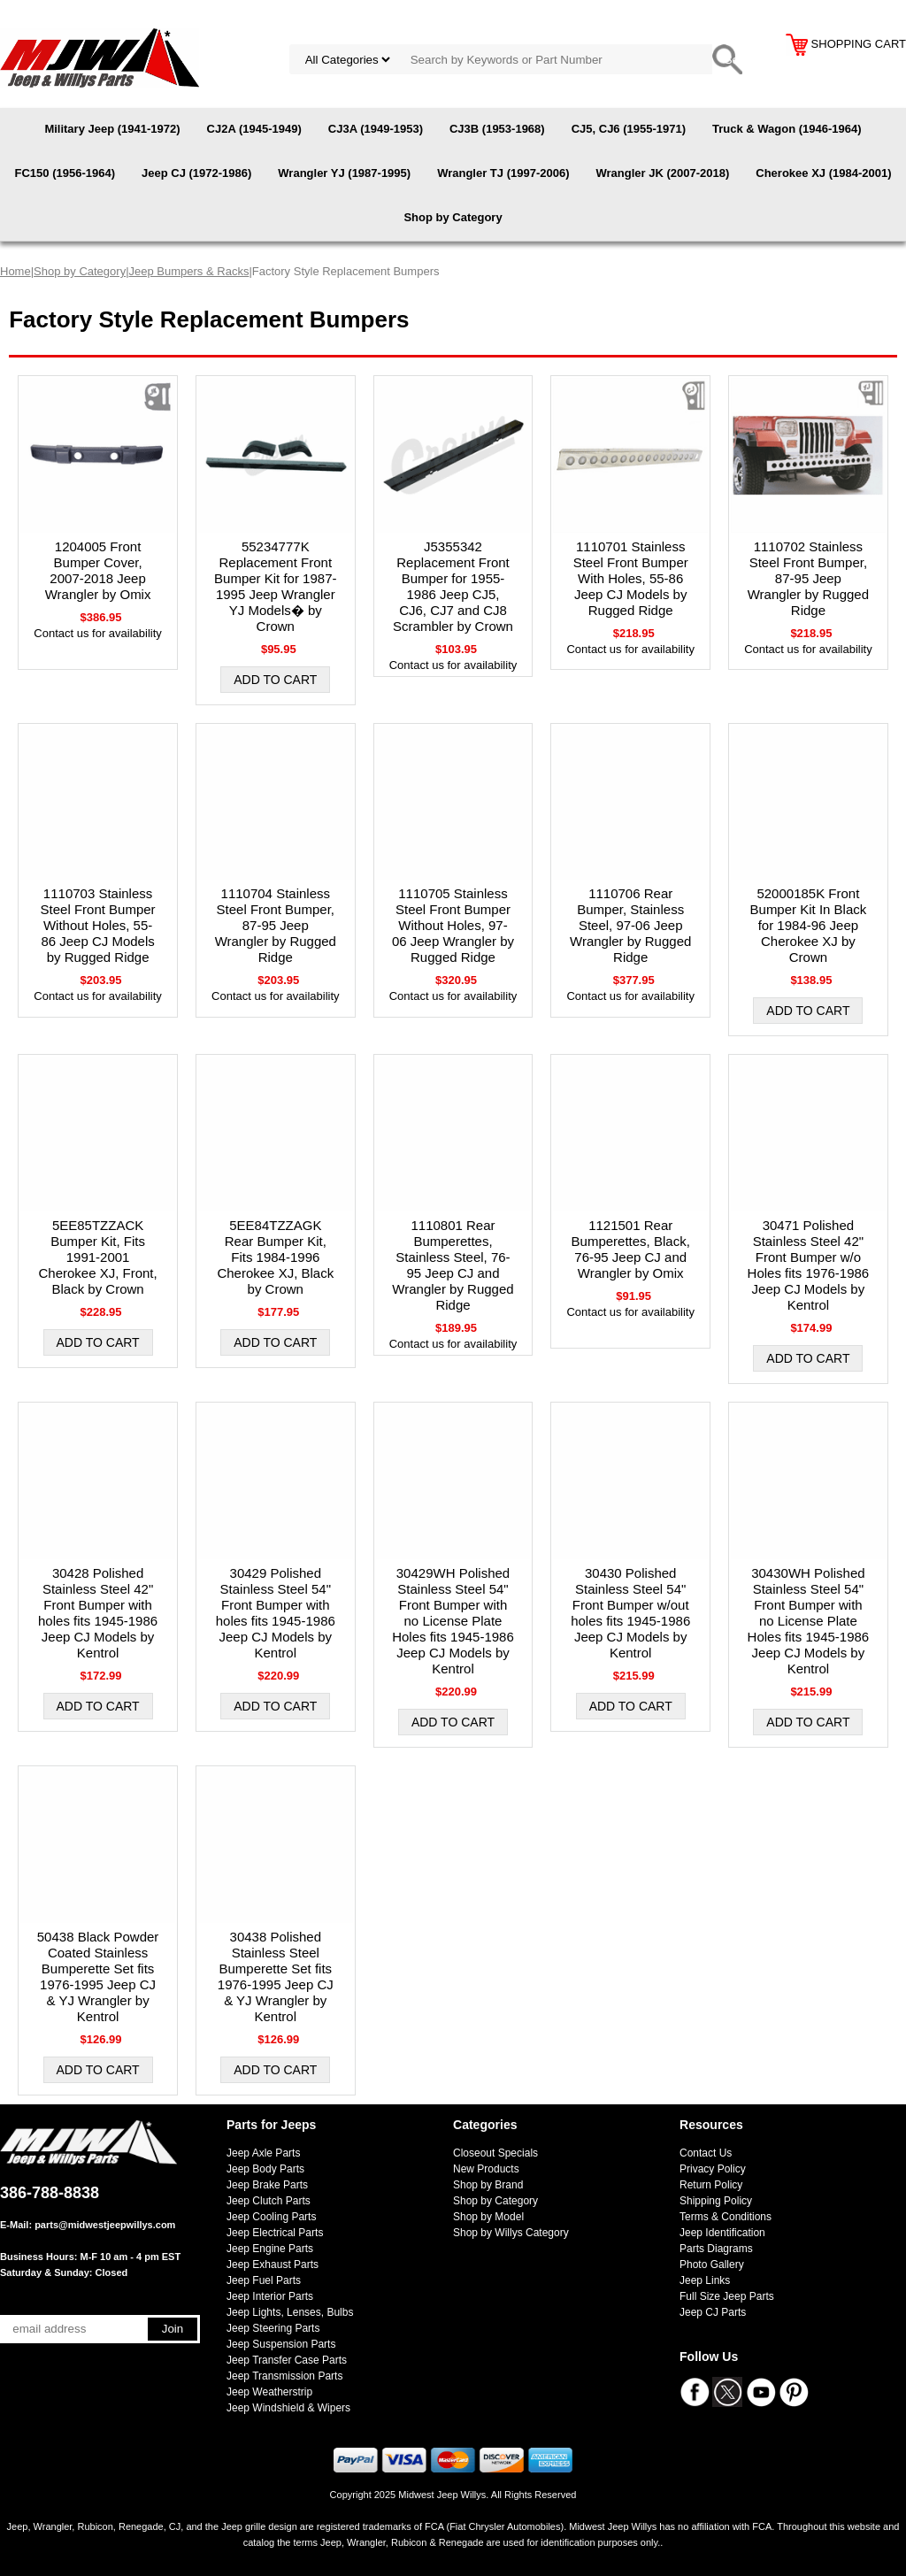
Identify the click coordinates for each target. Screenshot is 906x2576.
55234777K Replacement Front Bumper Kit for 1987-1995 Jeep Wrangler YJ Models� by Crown (275, 586)
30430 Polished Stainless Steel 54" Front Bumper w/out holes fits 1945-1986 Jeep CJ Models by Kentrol (630, 1612)
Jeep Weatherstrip (269, 2392)
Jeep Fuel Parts (263, 2280)
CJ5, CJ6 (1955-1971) (629, 128)
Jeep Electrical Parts (274, 2232)
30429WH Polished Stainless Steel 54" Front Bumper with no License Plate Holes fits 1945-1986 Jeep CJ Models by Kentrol (453, 1620)
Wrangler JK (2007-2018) (662, 173)
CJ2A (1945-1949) (254, 128)
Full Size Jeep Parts (727, 2296)
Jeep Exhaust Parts (272, 2264)
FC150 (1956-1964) (65, 173)
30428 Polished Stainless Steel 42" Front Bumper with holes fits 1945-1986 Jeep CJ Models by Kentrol (97, 1612)
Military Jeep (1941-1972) (112, 128)
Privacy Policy (713, 2169)
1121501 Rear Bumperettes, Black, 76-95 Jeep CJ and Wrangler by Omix (631, 1249)
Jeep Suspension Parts (280, 2344)
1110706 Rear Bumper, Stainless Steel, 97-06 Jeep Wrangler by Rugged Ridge (630, 925)
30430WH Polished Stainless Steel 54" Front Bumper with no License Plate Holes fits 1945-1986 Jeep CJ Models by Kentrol (809, 1620)
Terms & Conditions (726, 2217)
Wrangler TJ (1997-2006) (503, 173)
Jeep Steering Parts (272, 2328)
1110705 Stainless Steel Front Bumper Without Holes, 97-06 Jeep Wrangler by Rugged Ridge (453, 925)
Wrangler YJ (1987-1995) (344, 173)
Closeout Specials (495, 2153)
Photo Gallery (712, 2264)
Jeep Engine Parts (269, 2248)
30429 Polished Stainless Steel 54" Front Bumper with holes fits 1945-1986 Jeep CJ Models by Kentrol (275, 1612)
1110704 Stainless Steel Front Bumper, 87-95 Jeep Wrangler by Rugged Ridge (275, 925)
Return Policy (711, 2185)
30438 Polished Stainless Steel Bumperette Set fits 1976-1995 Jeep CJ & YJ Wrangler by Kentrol (276, 1976)
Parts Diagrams (716, 2248)
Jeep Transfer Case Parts (286, 2360)
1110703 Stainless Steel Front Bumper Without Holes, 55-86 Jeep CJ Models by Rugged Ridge (98, 925)
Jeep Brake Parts (267, 2185)
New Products (486, 2169)
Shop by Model (488, 2217)
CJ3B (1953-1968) (497, 128)
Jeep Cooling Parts (271, 2217)
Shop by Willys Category (511, 2232)
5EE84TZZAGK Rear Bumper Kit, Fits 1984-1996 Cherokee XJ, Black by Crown (275, 1257)
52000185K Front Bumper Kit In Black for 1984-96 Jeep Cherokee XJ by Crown (808, 925)
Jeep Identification (722, 2232)
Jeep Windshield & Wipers (288, 2408)
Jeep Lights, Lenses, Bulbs (289, 2312)
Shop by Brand (488, 2185)
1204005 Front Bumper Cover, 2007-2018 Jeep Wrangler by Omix (98, 570)
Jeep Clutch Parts (268, 2201)
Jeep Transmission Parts (284, 2376)
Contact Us (706, 2153)
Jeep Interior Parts (269, 2296)
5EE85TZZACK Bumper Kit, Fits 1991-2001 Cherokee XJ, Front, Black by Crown (97, 1257)
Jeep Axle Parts (263, 2153)
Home (15, 271)
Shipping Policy (716, 2201)
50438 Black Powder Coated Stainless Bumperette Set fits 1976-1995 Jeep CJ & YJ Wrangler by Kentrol (98, 1976)
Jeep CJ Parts (713, 2312)
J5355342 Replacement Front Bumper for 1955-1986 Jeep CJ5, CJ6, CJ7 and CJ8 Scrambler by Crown (453, 586)
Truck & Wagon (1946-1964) (787, 128)
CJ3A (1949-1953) (375, 128)
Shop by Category (452, 217)
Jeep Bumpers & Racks (189, 271)
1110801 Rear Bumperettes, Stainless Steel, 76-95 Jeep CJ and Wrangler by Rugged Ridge (452, 1265)
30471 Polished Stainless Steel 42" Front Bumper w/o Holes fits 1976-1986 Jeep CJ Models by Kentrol (809, 1265)
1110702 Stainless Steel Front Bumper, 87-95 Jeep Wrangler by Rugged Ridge (808, 578)
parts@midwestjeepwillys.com (105, 2224)
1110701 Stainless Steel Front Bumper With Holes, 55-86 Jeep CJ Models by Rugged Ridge (630, 578)
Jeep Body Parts (265, 2169)
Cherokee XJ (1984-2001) (823, 173)
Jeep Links (705, 2280)
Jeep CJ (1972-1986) (196, 173)
